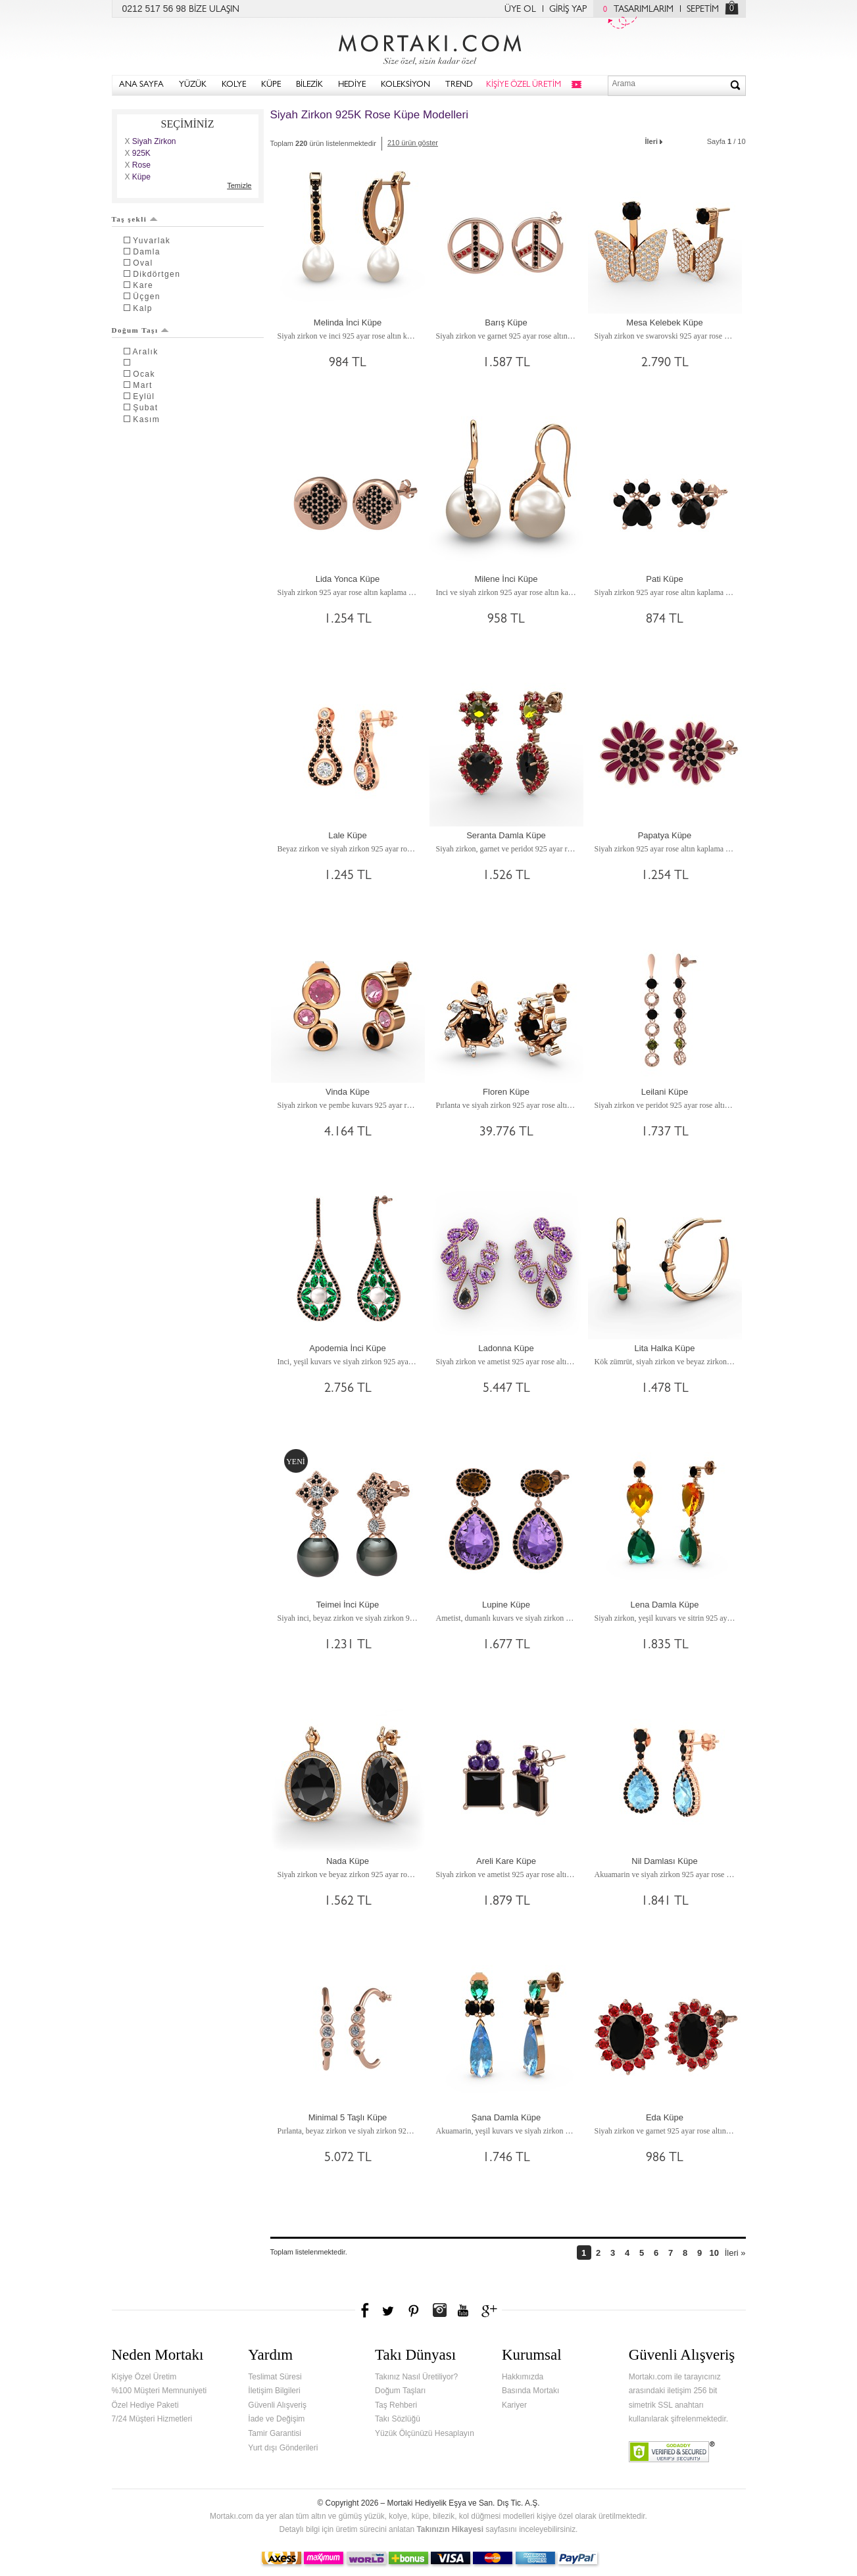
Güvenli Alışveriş (277, 2405)
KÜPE (271, 85)
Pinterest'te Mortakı (413, 2310)
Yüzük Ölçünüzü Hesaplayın (424, 2433)
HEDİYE (352, 85)
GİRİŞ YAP (568, 9)
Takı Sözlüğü (397, 2418)
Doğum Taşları (400, 2390)
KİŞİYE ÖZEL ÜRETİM (523, 85)
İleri (655, 140)
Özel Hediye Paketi (145, 2405)
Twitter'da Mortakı (389, 2310)
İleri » (735, 2253)
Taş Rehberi (396, 2405)
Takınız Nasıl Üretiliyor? (416, 2376)
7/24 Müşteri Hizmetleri (152, 2418)
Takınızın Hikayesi (449, 2529)
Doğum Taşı (141, 330)
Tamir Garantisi (274, 2433)
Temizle (239, 185)
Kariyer (514, 2405)
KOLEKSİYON (405, 85)
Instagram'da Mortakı (439, 2310)
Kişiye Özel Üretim (144, 2376)
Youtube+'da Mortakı (463, 2310)
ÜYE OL (520, 9)
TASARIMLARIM (635, 9)
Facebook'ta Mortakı (365, 2310)
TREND (459, 85)
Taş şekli (135, 219)
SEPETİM (703, 9)
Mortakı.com (428, 47)
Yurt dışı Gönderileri (283, 2447)
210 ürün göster (412, 143)
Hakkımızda (522, 2376)
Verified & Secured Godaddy (672, 2451)
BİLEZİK (309, 85)
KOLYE (234, 85)
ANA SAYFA (141, 85)
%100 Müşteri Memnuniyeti (159, 2390)
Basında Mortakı (530, 2390)
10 (713, 2253)
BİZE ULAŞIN (214, 9)
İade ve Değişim (276, 2418)
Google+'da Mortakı (491, 2310)
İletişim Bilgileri (274, 2390)
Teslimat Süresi (274, 2376)
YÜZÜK (193, 85)
